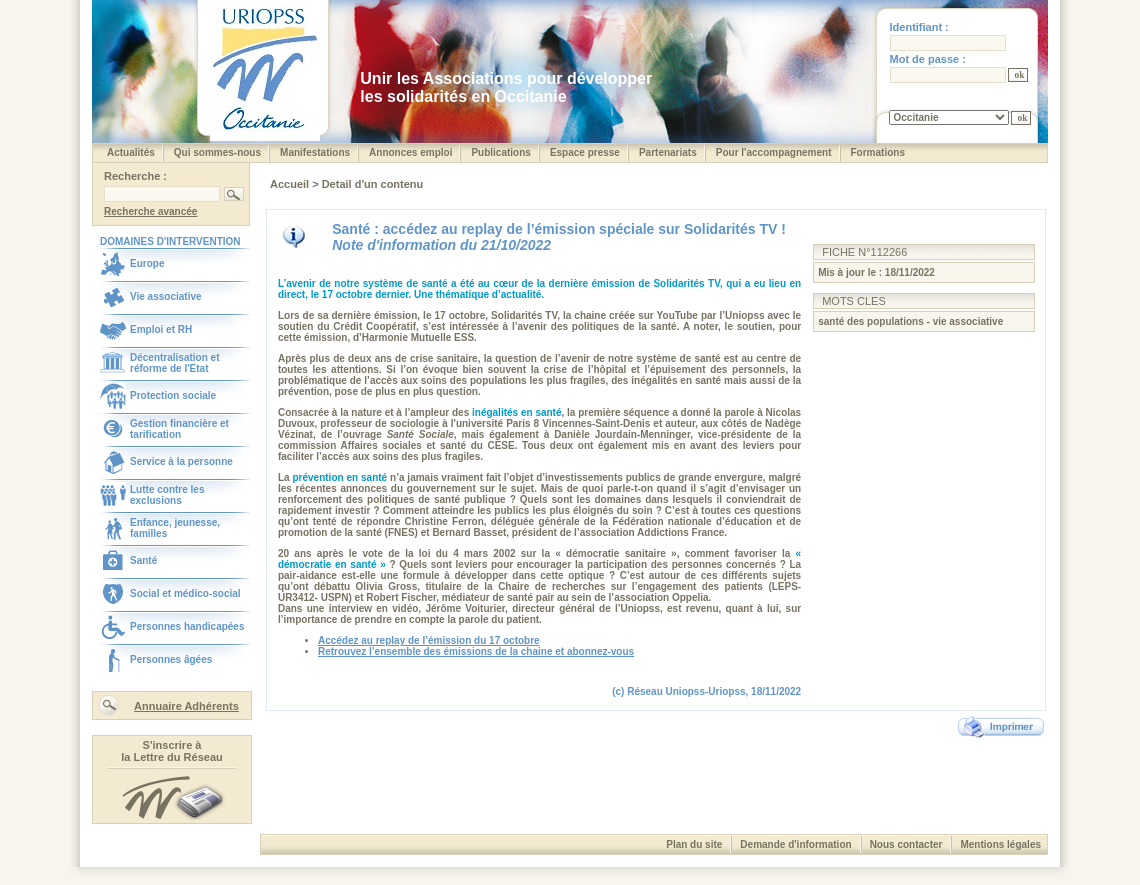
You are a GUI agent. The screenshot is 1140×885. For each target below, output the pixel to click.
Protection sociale (173, 395)
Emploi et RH (161, 329)
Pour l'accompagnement (774, 152)
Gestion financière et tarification (179, 429)
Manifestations (315, 152)
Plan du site (694, 844)
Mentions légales (1000, 844)
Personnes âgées (171, 659)
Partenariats (668, 152)
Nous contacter (906, 844)
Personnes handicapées (187, 626)
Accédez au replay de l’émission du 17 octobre (429, 640)
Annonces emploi (410, 152)
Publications (500, 152)
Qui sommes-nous (217, 152)
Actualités (131, 152)
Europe (147, 263)
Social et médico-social (185, 593)
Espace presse (585, 152)
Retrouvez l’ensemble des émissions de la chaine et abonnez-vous (476, 651)
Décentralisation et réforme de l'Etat (174, 363)
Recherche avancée (150, 211)
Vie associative (166, 296)
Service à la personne (181, 461)
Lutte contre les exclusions (167, 495)
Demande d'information (795, 844)
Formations (878, 152)
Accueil (291, 184)
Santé (143, 560)
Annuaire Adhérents (186, 706)
